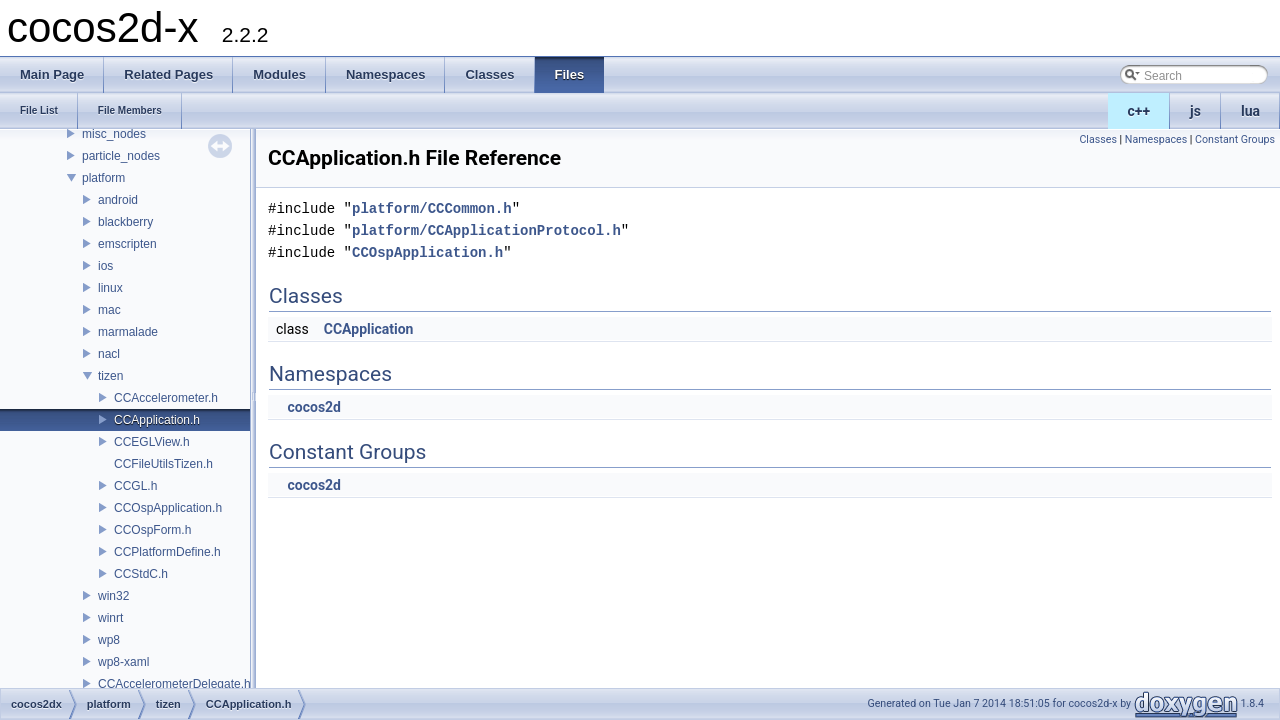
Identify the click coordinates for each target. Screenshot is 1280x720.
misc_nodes (114, 134)
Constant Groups (1235, 139)
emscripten (127, 244)
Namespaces (1156, 139)
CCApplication (369, 329)
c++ (1139, 111)
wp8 (109, 640)
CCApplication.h (157, 420)
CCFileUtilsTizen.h (163, 464)
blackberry (125, 222)
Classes (1097, 139)
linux (110, 288)
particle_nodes (121, 156)
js (1195, 111)
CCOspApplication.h (168, 508)
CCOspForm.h (152, 530)
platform (103, 178)
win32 (113, 596)
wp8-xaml (123, 662)
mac (109, 310)
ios (105, 266)
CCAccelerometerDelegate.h (174, 684)
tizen (110, 376)
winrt (110, 618)
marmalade (128, 332)
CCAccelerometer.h (166, 398)
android (118, 200)
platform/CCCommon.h (432, 208)
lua (1250, 111)
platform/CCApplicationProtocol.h (486, 230)
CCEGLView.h (152, 442)
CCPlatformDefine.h (167, 552)
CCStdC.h (141, 574)
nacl (109, 354)
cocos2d (314, 407)
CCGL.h (135, 486)
